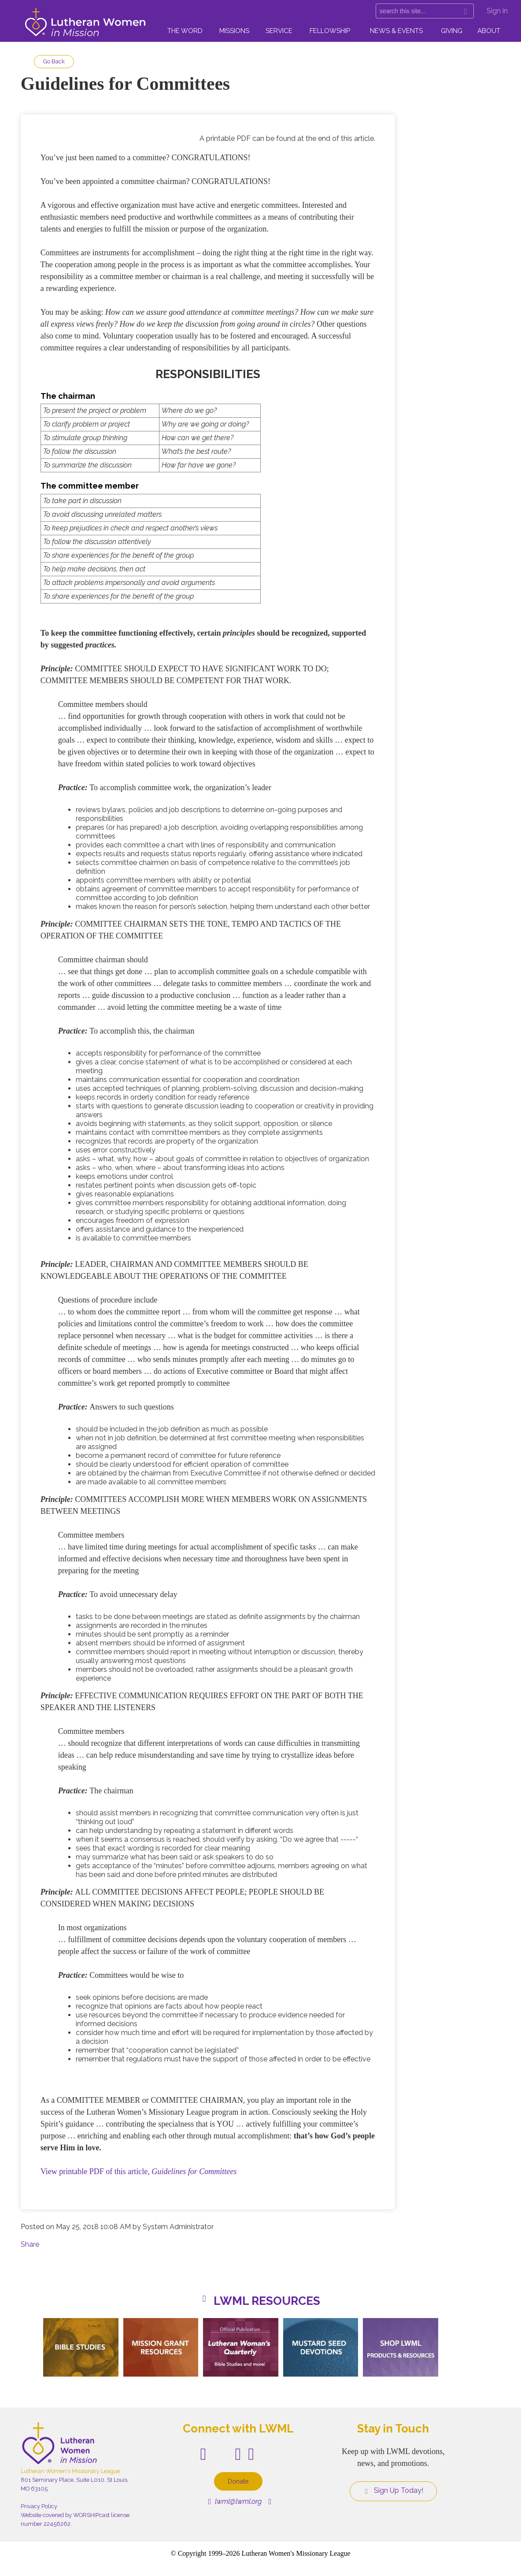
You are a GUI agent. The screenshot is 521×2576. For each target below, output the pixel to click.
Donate (238, 2481)
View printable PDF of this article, (138, 2171)
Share (30, 2244)
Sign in (497, 11)
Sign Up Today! (393, 2490)
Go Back (54, 61)
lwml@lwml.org (235, 2501)
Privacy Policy (39, 2506)
